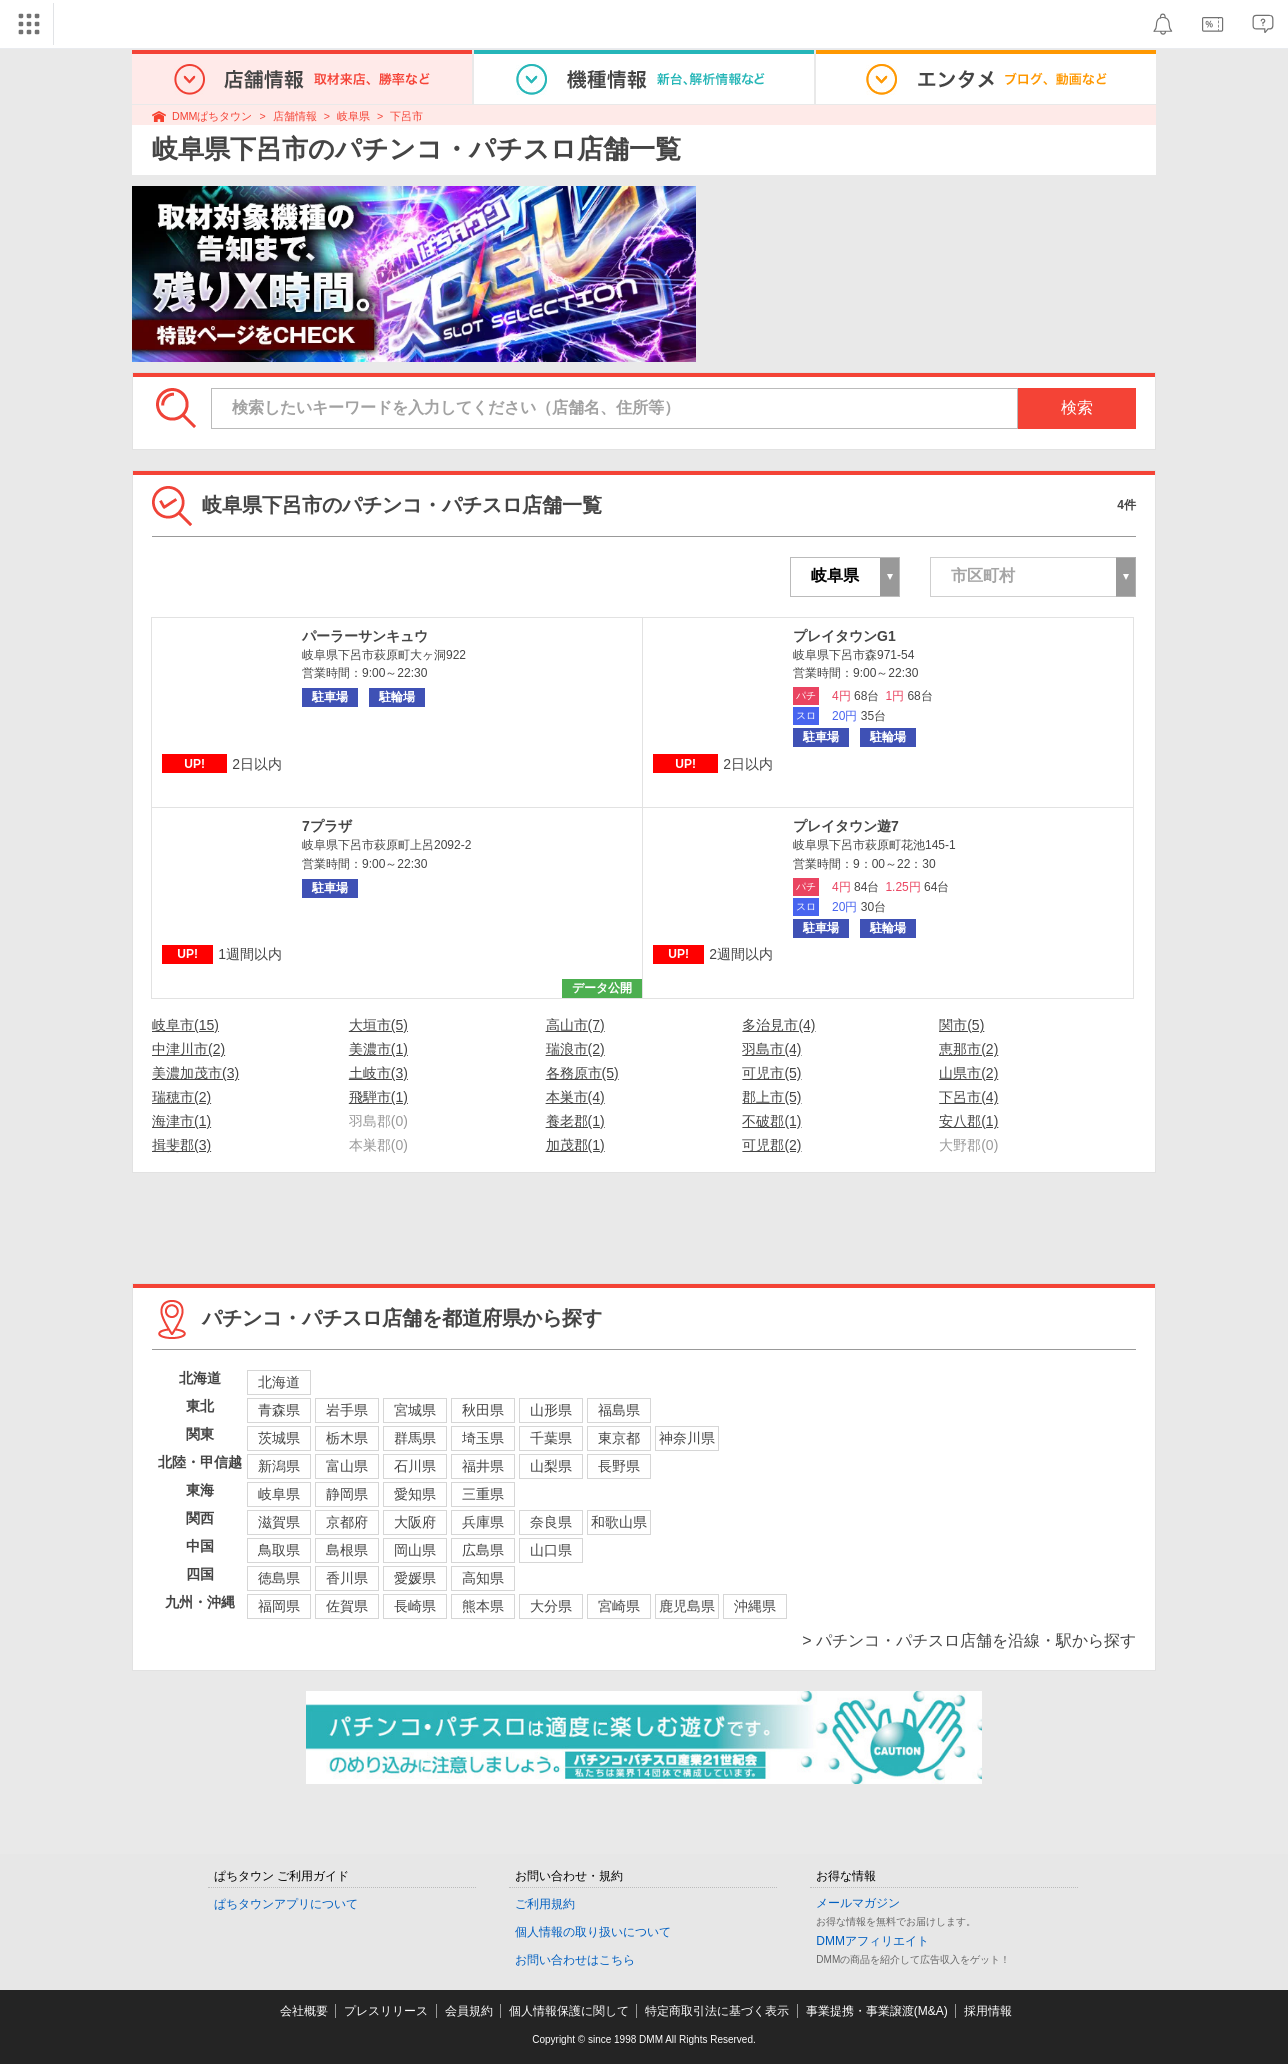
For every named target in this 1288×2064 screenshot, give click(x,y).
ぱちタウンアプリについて (286, 1904)
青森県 (279, 1410)
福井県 (483, 1466)
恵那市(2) (968, 1049)
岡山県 (415, 1550)
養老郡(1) (575, 1121)
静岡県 (347, 1494)
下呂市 (406, 116)
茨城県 (279, 1438)
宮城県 (415, 1410)
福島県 (619, 1410)
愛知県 (415, 1494)
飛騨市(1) (378, 1097)
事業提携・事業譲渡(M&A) (877, 2011)
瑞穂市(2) (181, 1097)
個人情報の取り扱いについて (593, 1932)
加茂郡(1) (575, 1145)
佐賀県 (347, 1606)
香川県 (347, 1578)
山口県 (551, 1550)
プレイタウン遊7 (846, 826)
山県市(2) (968, 1073)
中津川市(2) (188, 1049)
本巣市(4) (575, 1097)
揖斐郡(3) (181, 1145)
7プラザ (327, 826)
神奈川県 (687, 1438)
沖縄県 (755, 1606)
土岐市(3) (378, 1073)
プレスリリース (386, 2011)
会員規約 (469, 2011)
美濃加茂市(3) (195, 1073)
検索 (1077, 407)
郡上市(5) (771, 1097)
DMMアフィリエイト (872, 1941)
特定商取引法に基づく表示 (717, 2011)
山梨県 (551, 1466)
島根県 (347, 1550)
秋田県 (483, 1410)
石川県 (415, 1466)
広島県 (483, 1550)
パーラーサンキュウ (365, 636)
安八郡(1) (968, 1121)
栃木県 (347, 1438)
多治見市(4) (778, 1025)
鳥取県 (279, 1550)
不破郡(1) (771, 1121)
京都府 (347, 1522)
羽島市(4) (771, 1049)
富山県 (347, 1466)
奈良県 (551, 1522)
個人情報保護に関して (569, 2011)
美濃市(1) (378, 1049)
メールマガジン (858, 1903)
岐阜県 (353, 116)
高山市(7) (575, 1025)
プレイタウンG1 (844, 636)
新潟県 (279, 1466)
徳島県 (279, 1578)
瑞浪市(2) (575, 1049)
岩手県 (347, 1410)
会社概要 (304, 2011)
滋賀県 (279, 1522)
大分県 (551, 1606)
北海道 (279, 1382)
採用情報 (988, 2011)
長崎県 (415, 1606)
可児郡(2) (771, 1145)
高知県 (483, 1578)
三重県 (483, 1494)
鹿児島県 (687, 1606)
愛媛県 (415, 1578)
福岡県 (279, 1606)
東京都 (619, 1438)
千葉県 (551, 1438)
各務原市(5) (582, 1073)
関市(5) (961, 1025)
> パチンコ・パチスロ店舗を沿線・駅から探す (969, 1640)
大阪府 (415, 1522)
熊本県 (483, 1606)
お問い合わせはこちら (575, 1960)
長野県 (619, 1466)
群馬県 (415, 1438)
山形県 (551, 1410)
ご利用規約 (545, 1904)
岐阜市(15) (185, 1025)
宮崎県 (619, 1606)
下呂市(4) (968, 1097)
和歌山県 (619, 1522)
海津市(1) (181, 1121)
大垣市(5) (378, 1025)
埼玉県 (483, 1438)
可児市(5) (771, 1073)
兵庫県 (483, 1522)
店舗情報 (295, 116)
